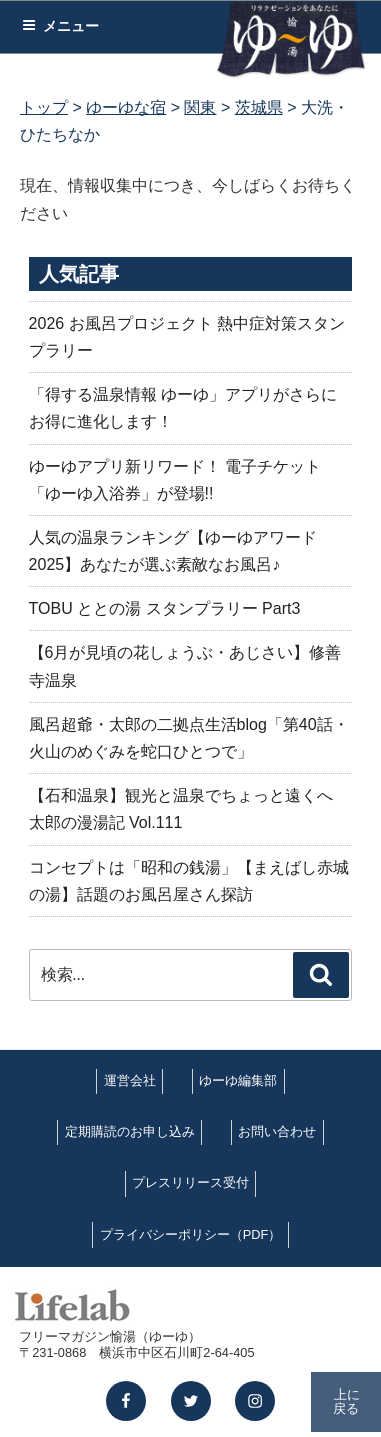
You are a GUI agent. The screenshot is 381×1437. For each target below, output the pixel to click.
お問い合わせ (277, 1131)
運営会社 (130, 1080)
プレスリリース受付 (190, 1182)
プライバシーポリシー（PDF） (191, 1234)
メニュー (60, 26)
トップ (44, 107)
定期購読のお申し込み (130, 1131)
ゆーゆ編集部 (238, 1080)
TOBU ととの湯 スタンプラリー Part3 (165, 608)
